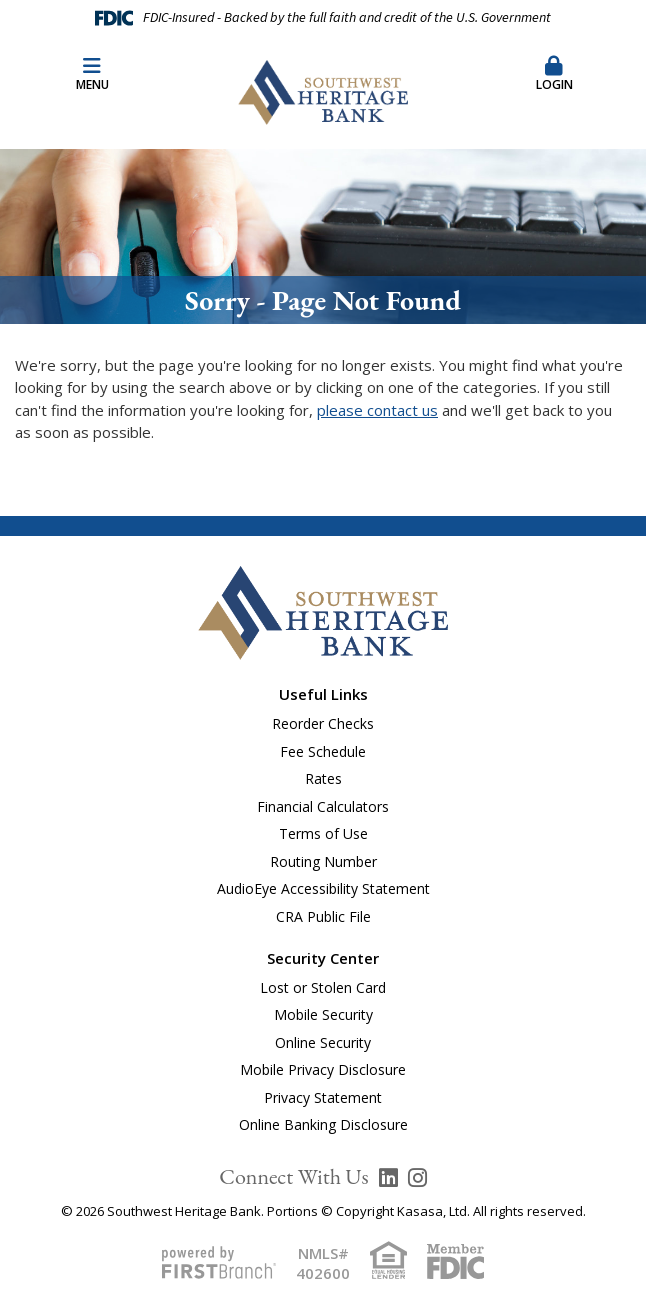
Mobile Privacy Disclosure (323, 1069)
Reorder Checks (323, 723)
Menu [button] (92, 74)
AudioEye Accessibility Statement (323, 888)
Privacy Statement (323, 1097)
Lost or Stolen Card (323, 987)
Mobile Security (323, 1014)
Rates (323, 778)
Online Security (323, 1042)
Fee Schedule (323, 751)
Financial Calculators (323, 806)
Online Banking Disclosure (323, 1124)
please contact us (377, 410)
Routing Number (323, 861)
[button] (554, 75)
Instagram (417, 1178)
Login (554, 74)
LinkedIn (388, 1178)
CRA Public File (323, 916)
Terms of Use (323, 833)
